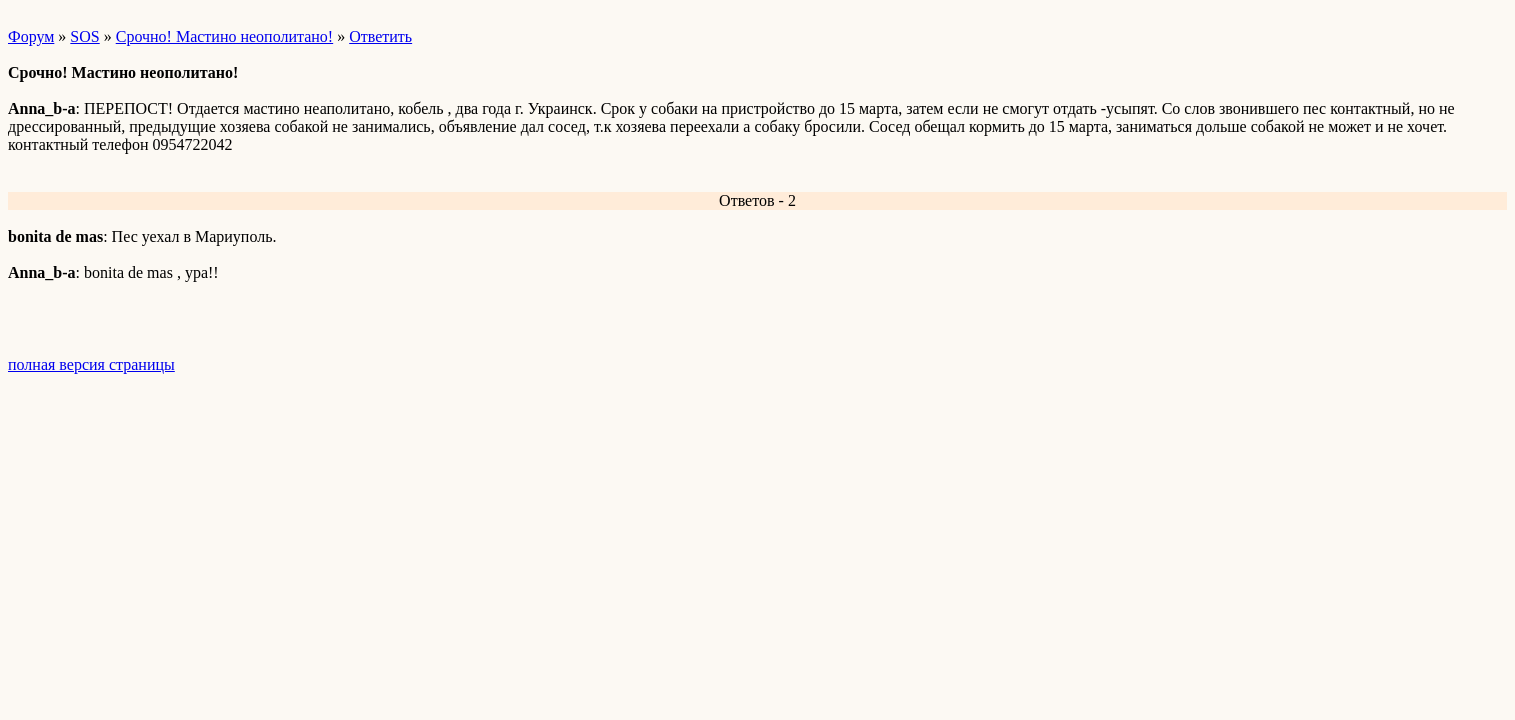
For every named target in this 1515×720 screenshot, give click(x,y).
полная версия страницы (91, 364)
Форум (31, 36)
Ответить (380, 36)
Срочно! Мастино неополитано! (224, 36)
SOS (84, 36)
